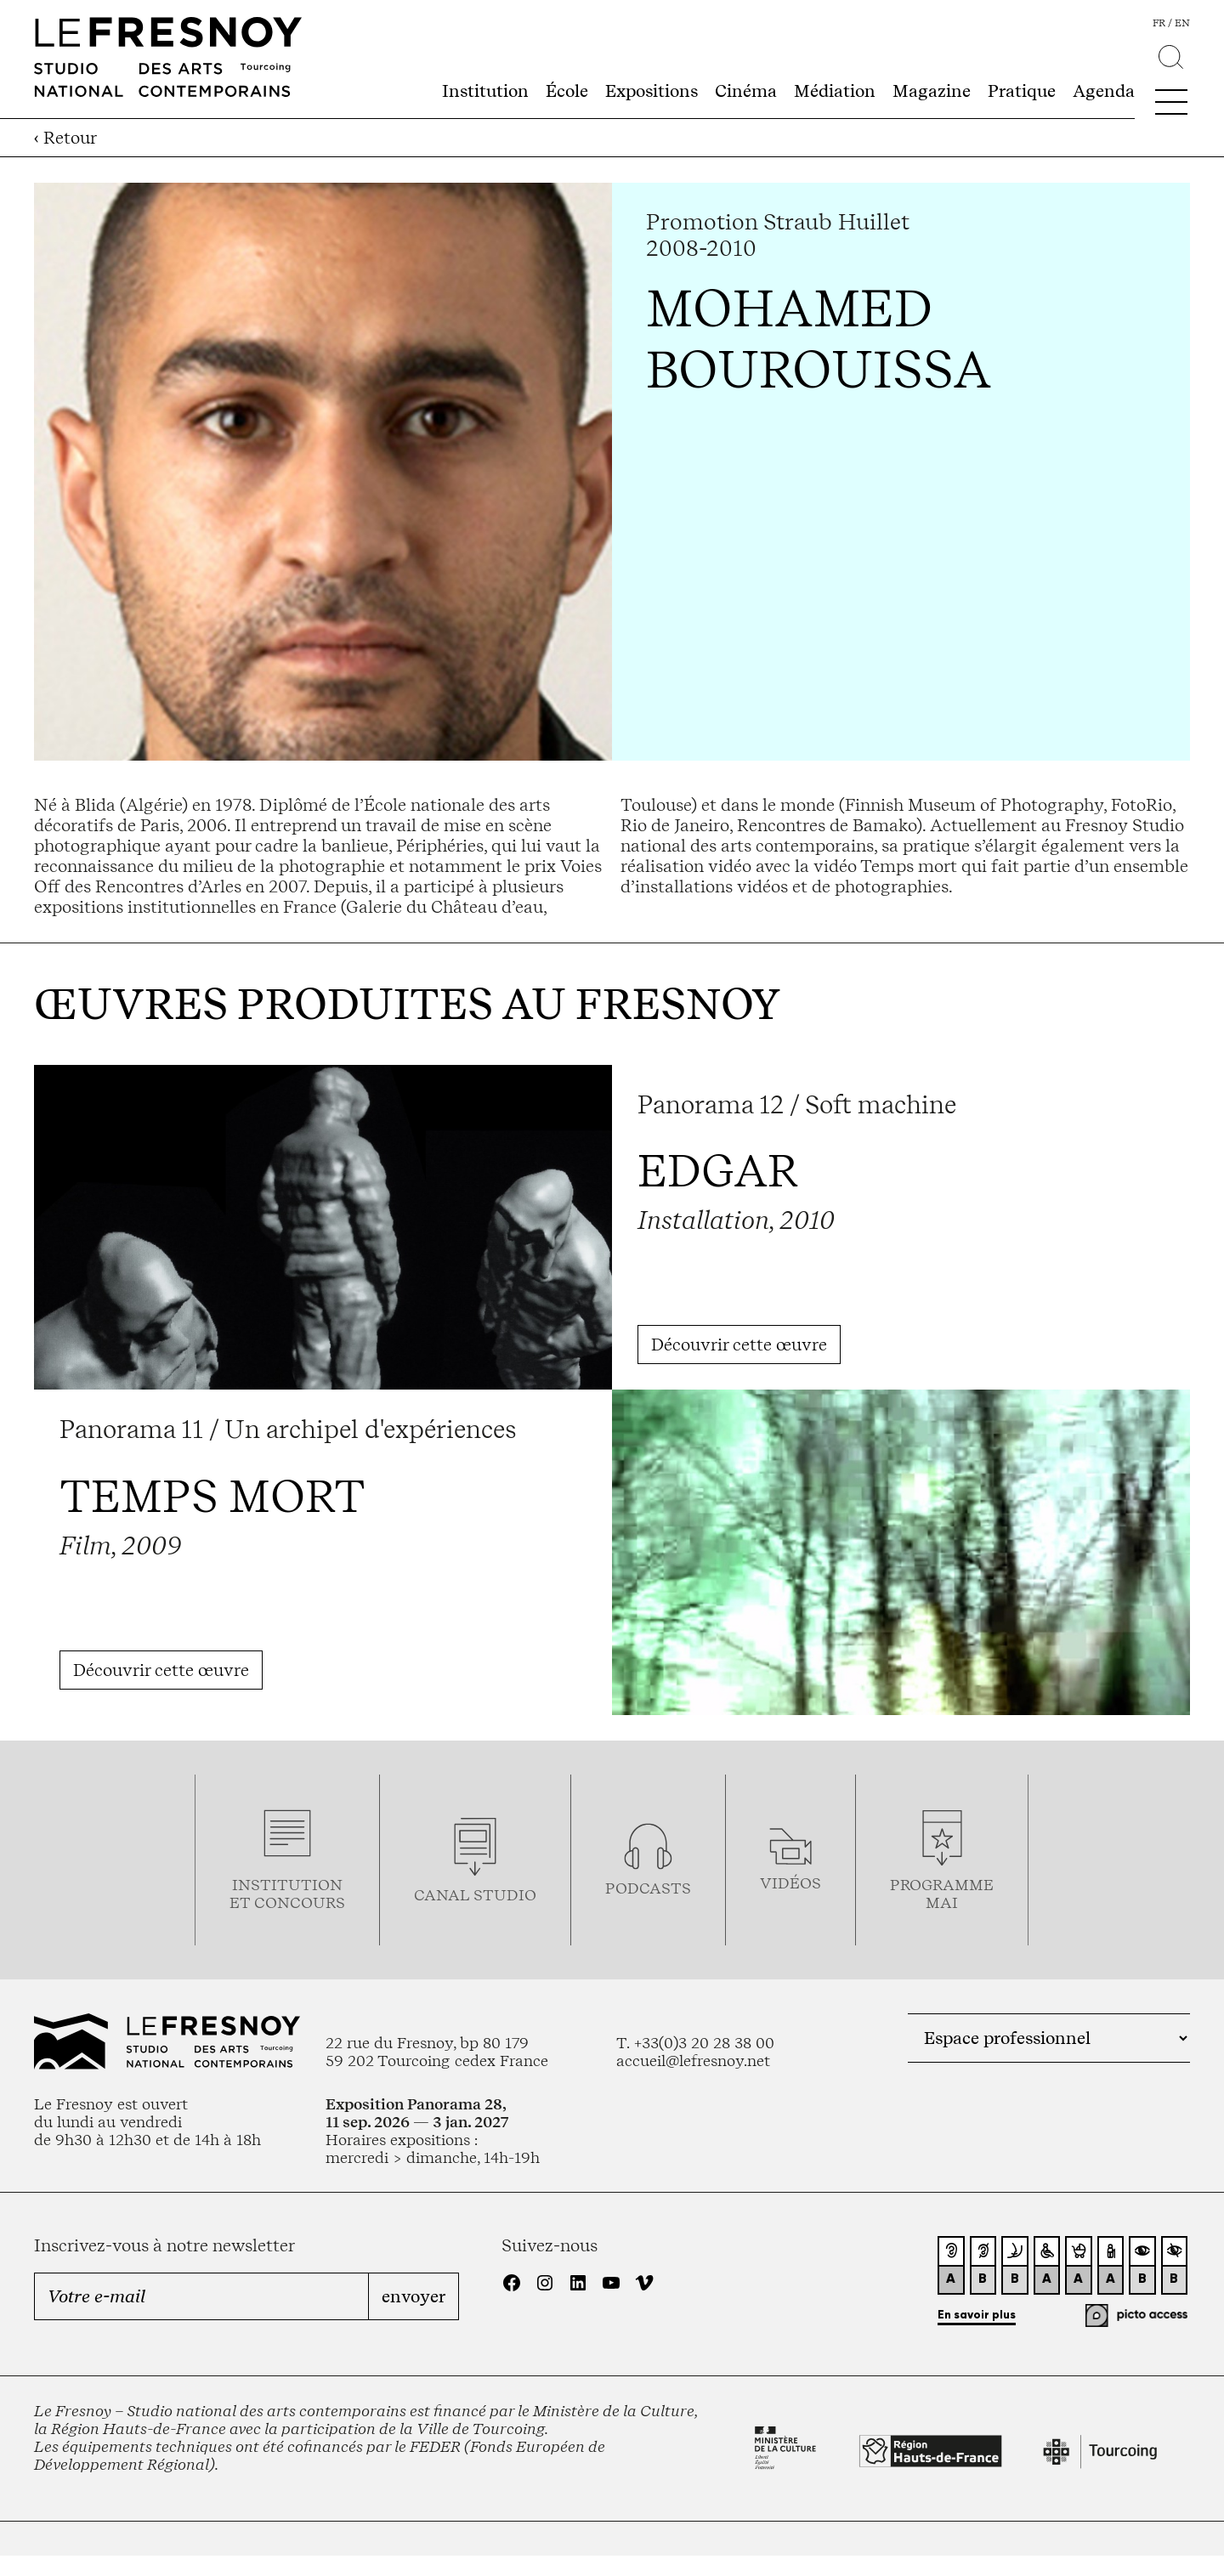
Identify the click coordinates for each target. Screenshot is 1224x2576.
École (567, 91)
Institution (485, 91)
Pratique (1022, 91)
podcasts (648, 1888)
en (1182, 23)
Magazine (931, 91)
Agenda (1104, 91)
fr (1159, 23)
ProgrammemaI (942, 1893)
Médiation (835, 91)
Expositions (651, 91)
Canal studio (475, 1895)
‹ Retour (65, 137)
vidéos (790, 1883)
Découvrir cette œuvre (739, 1344)
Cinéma (746, 91)
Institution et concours (287, 1893)
